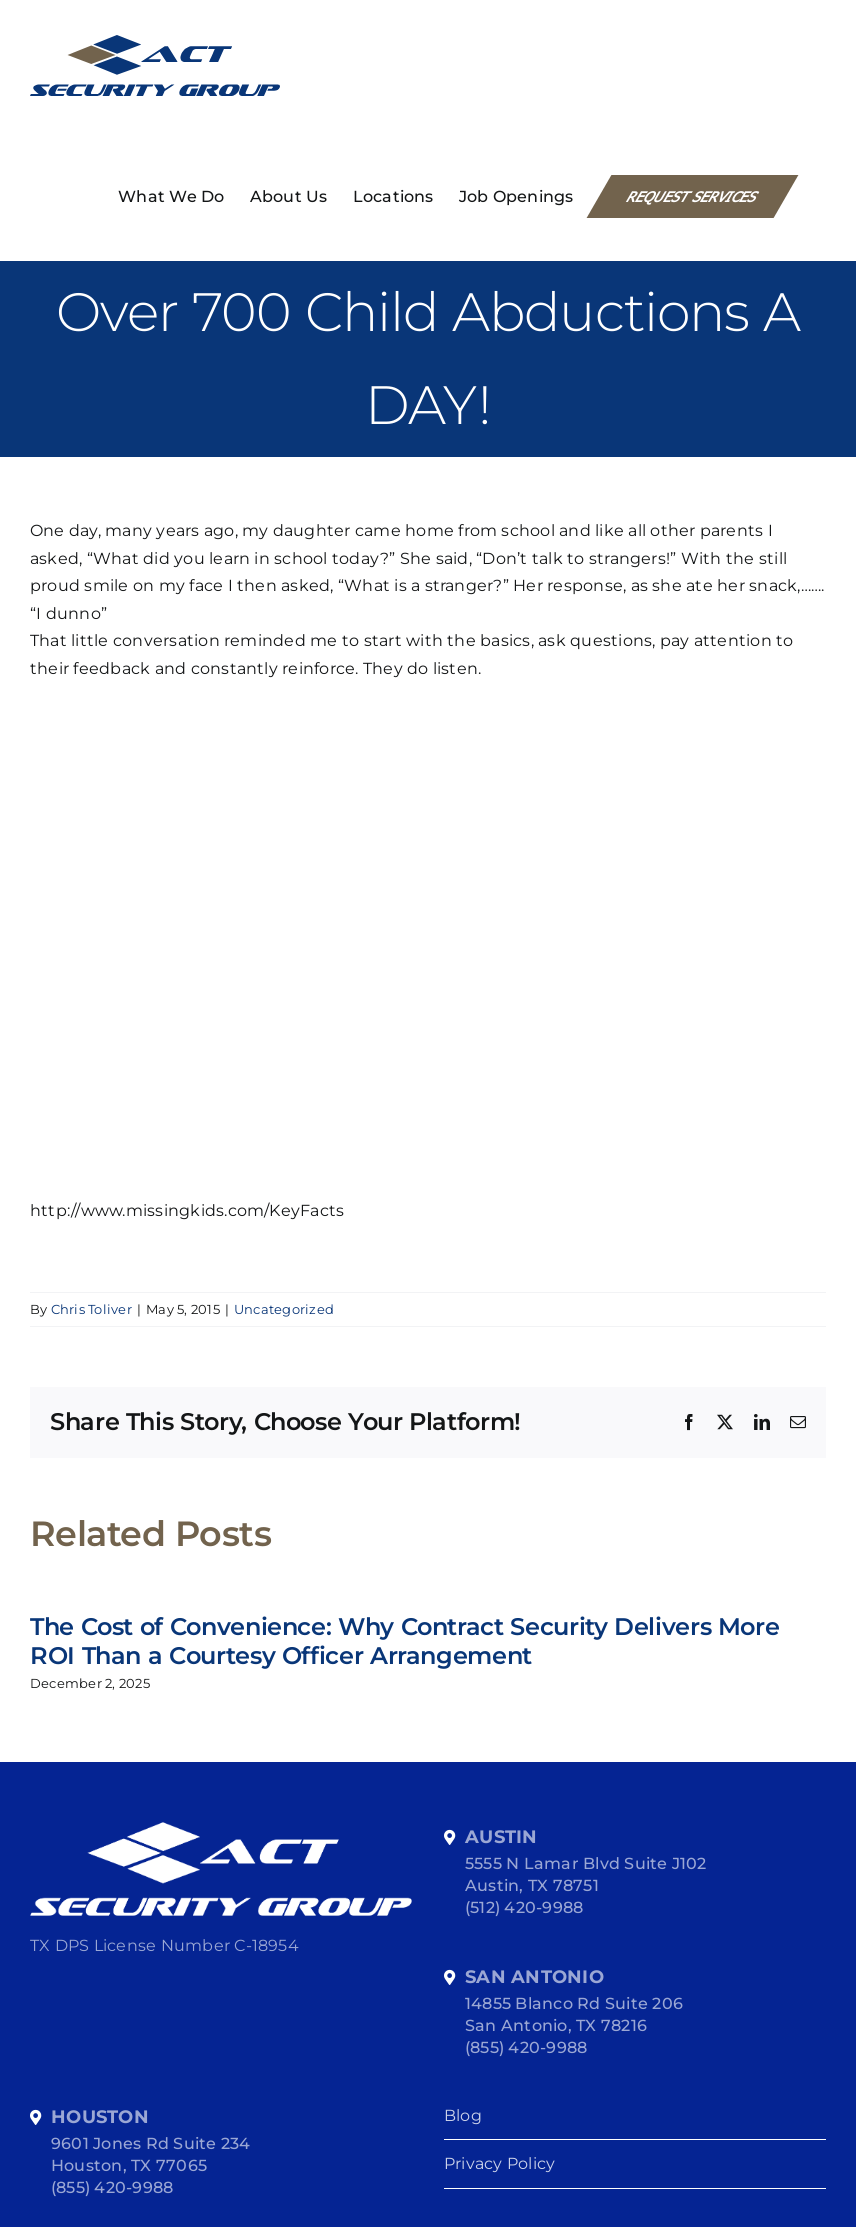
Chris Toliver (91, 1309)
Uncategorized (284, 1309)
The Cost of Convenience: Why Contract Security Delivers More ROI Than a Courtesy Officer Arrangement (404, 1641)
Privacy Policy (499, 2163)
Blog (463, 2115)
